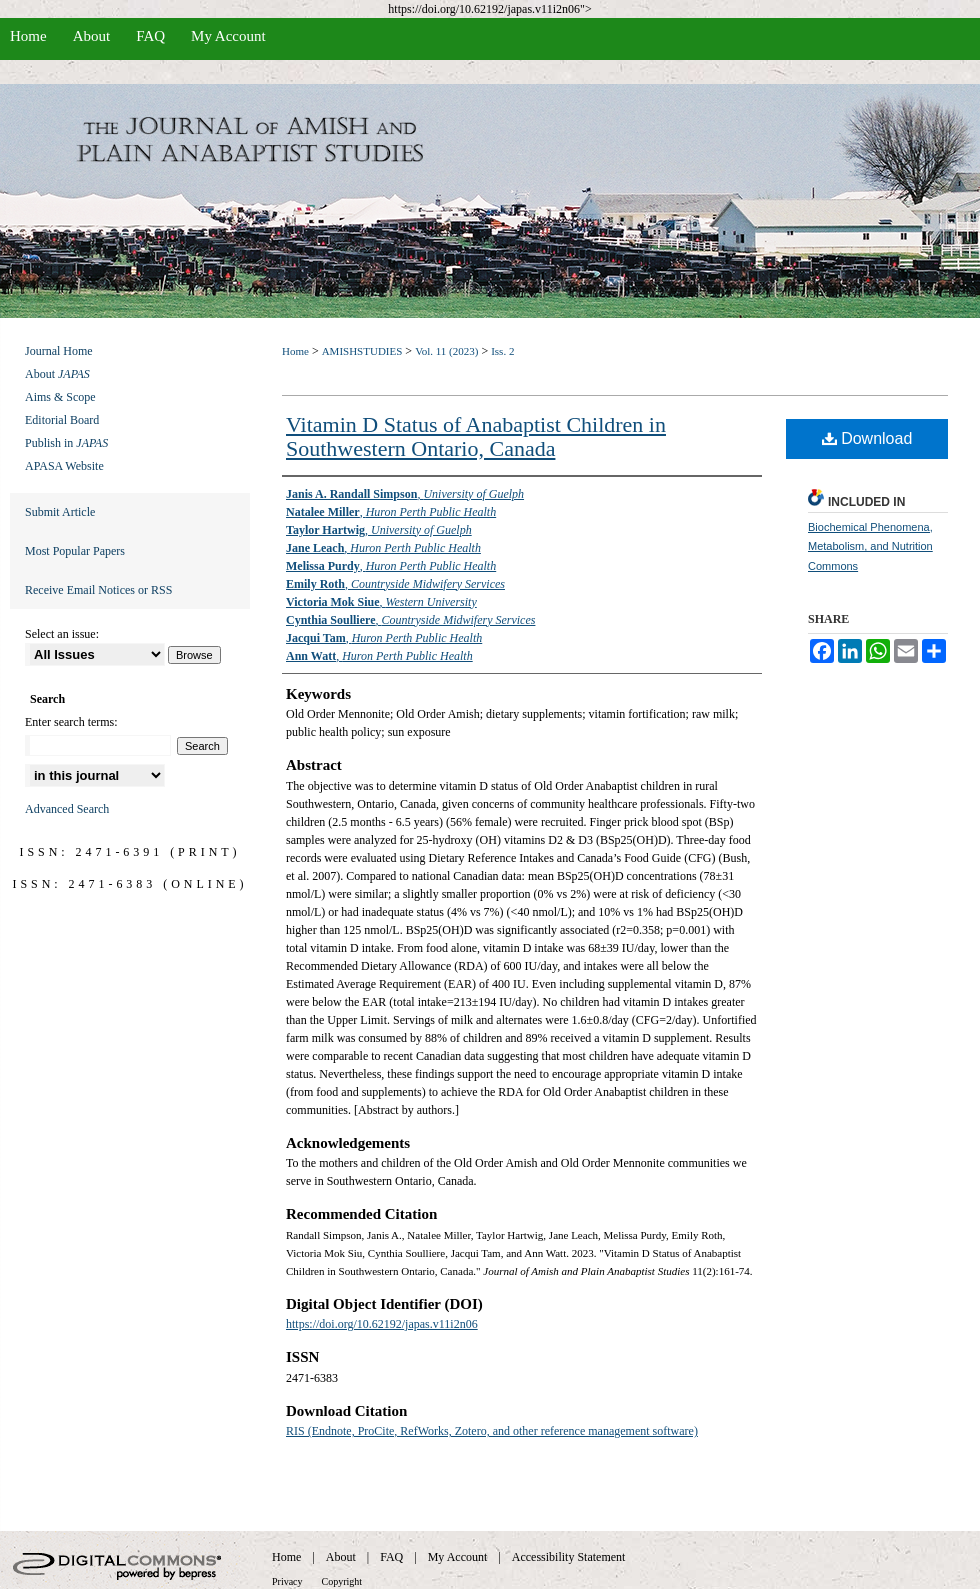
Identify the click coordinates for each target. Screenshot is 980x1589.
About (57, 374)
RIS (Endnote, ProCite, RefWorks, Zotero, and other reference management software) (492, 1431)
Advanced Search (67, 809)
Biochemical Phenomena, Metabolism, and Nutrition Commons (870, 547)
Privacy (287, 1581)
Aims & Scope (60, 397)
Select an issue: (62, 634)
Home (295, 351)
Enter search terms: (71, 722)
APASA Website (64, 466)
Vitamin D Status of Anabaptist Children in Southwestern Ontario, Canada (476, 436)
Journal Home (59, 351)
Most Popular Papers (75, 551)
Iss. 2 (502, 351)
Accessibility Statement (569, 1557)
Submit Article (60, 512)
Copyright (342, 1581)
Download (867, 438)
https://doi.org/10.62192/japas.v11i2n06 (382, 1324)
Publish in (66, 443)
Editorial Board (62, 420)
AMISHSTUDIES (362, 351)
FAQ (391, 1557)
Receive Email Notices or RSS (98, 590)
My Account (458, 1557)
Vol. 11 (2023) (446, 351)
